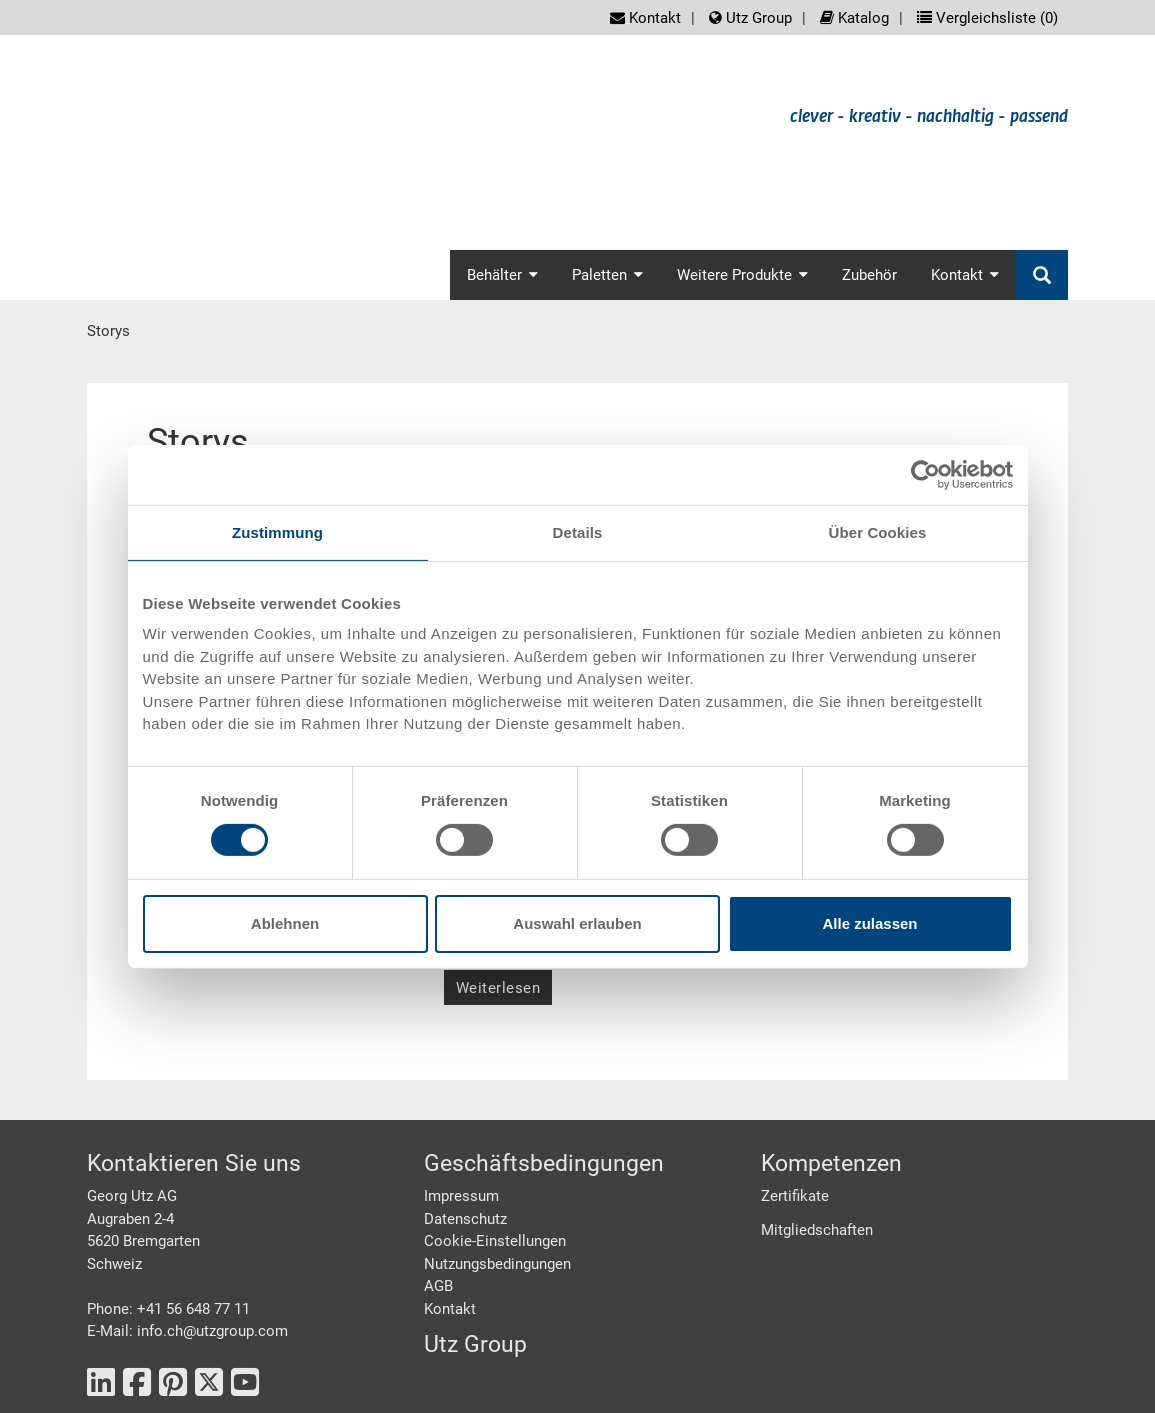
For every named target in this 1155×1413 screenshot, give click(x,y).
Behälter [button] (502, 275)
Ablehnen (285, 923)
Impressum (461, 1196)
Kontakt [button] (965, 275)
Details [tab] (578, 531)
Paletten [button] (607, 275)
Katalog (854, 18)
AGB (438, 1286)
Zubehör (869, 275)
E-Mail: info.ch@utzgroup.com (187, 1331)
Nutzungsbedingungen (497, 1264)
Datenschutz (465, 1219)
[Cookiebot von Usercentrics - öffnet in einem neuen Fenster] (925, 474)
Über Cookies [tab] (878, 531)
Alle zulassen (869, 923)
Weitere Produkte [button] (742, 275)
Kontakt (645, 18)
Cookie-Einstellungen (495, 1241)
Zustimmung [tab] (277, 531)
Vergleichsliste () (987, 18)
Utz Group (750, 18)
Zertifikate (795, 1196)
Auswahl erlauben (577, 923)
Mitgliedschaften (817, 1230)
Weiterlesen (498, 988)
